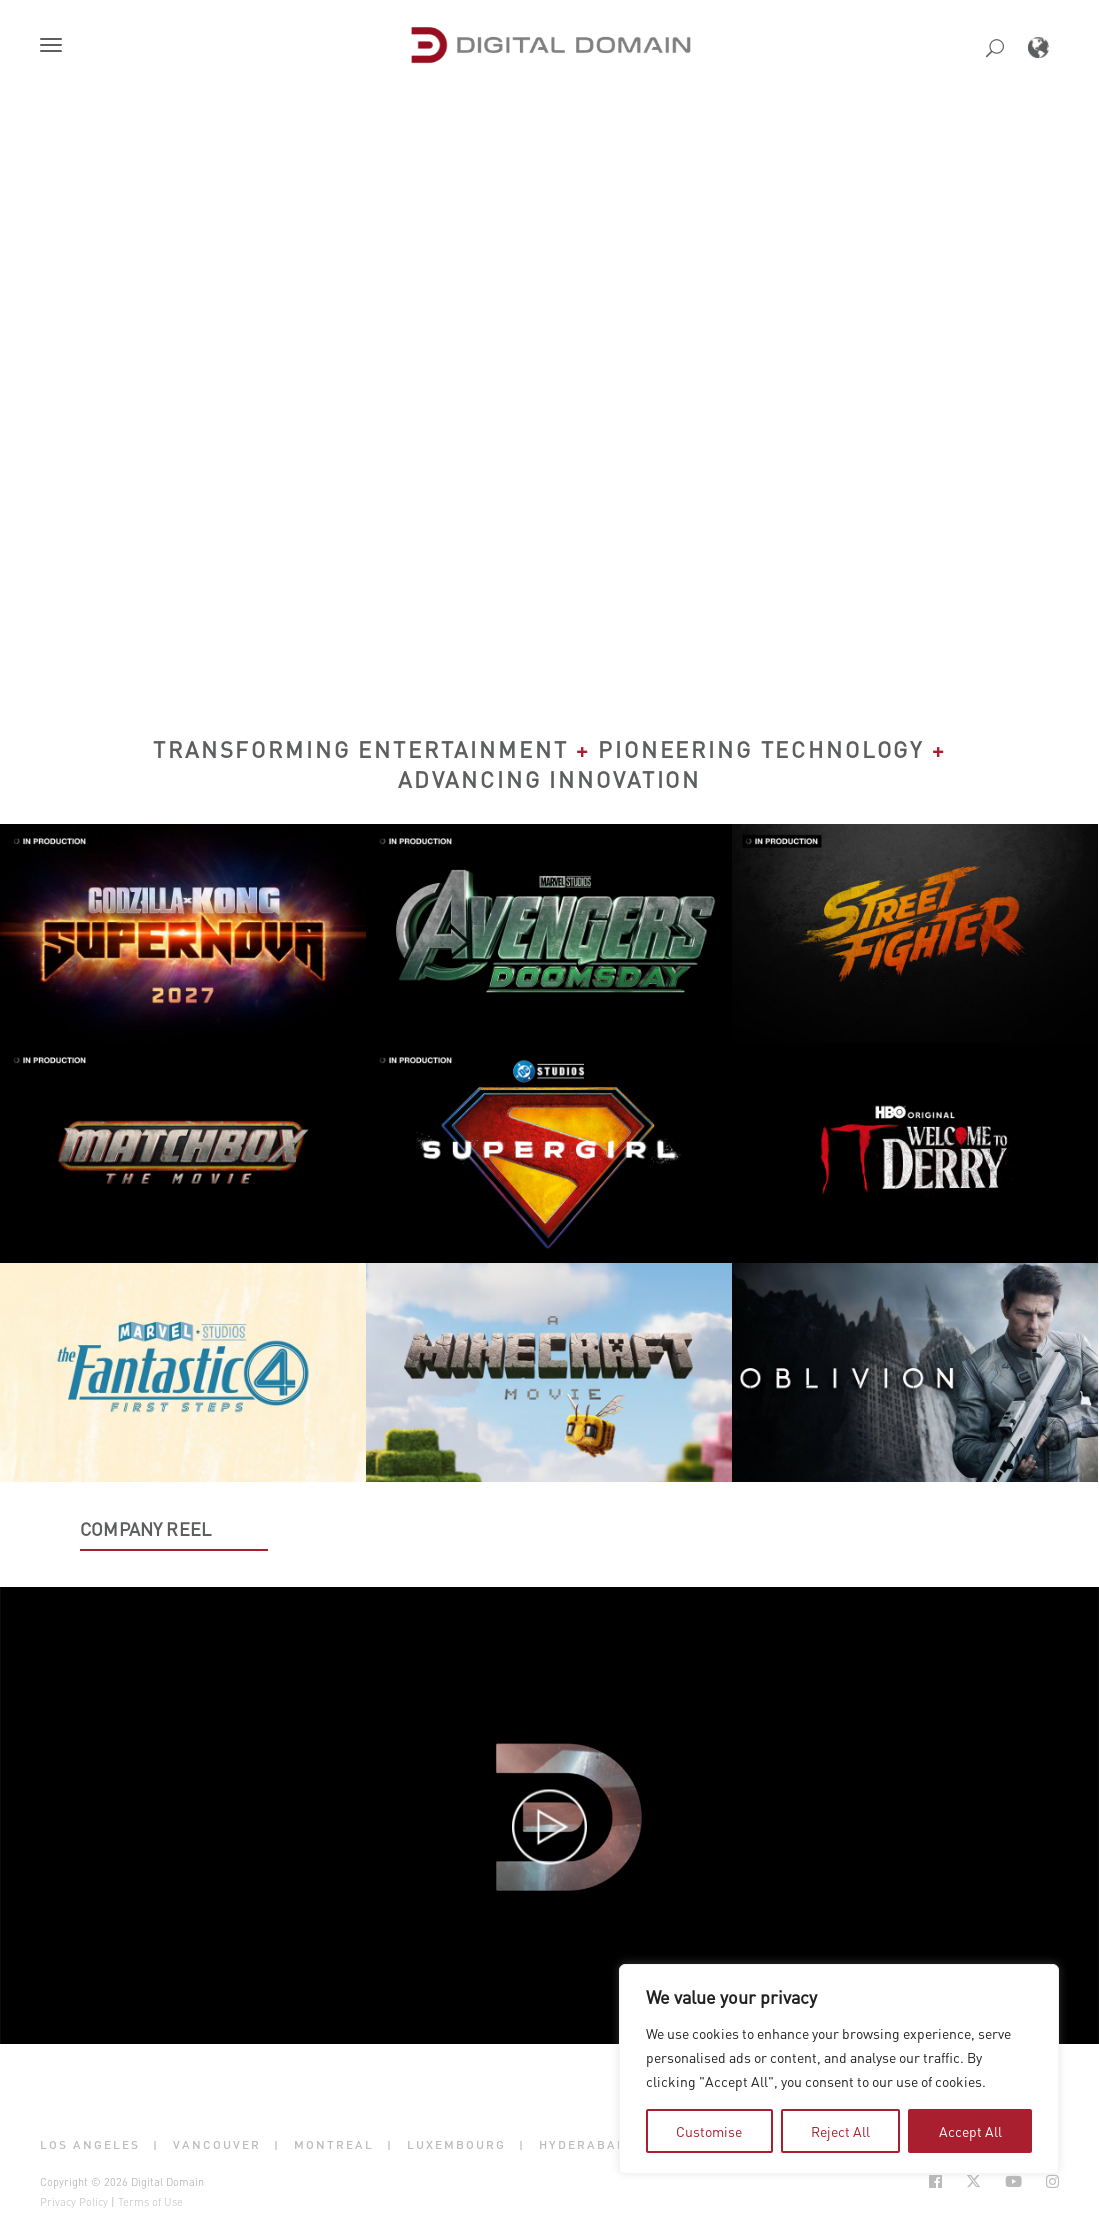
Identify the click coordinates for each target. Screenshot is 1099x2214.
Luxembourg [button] (456, 2144)
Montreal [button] (334, 2144)
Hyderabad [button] (583, 2144)
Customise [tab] (709, 2131)
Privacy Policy (74, 2202)
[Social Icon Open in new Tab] (935, 2181)
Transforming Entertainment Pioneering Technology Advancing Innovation (549, 764)
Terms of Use (150, 2202)
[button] (55, 47)
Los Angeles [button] (90, 2144)
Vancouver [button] (217, 2144)
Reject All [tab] (840, 2131)
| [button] (156, 2144)
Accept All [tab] (970, 2131)
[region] (839, 2069)
